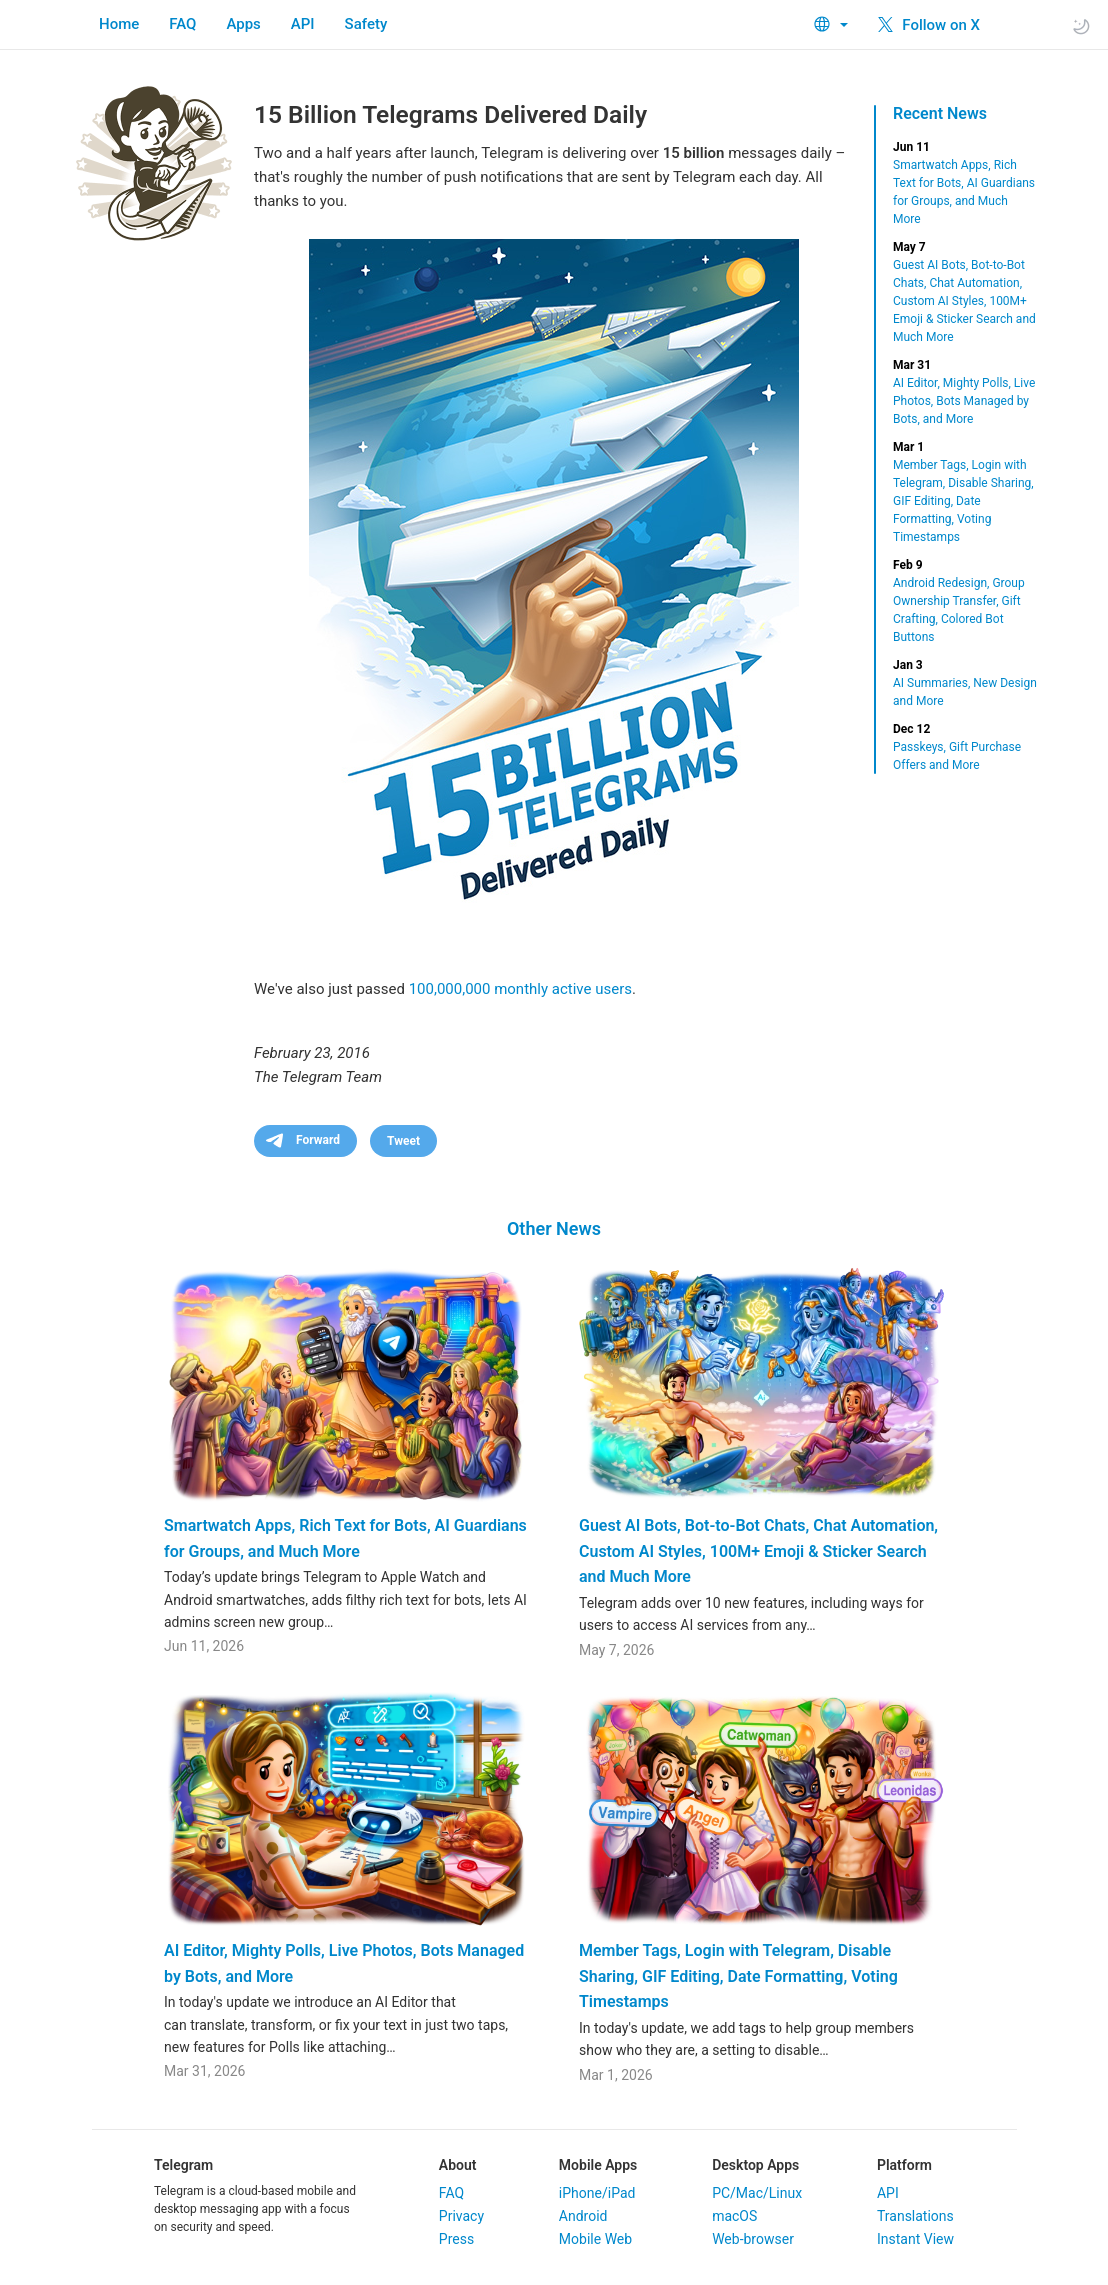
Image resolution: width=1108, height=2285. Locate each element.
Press (456, 2239)
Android (583, 2216)
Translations (915, 2216)
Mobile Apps (598, 2165)
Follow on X (929, 25)
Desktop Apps (755, 2165)
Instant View (915, 2239)
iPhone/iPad (597, 2193)
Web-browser (753, 2239)
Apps (243, 24)
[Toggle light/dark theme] (1081, 25)
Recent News (940, 114)
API (303, 24)
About (458, 2165)
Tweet (403, 1141)
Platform (904, 2165)
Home (119, 24)
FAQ (182, 24)
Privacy (461, 2216)
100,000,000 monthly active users (520, 989)
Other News (554, 1228)
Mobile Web (595, 2239)
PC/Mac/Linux (757, 2193)
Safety (366, 24)
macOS (734, 2216)
